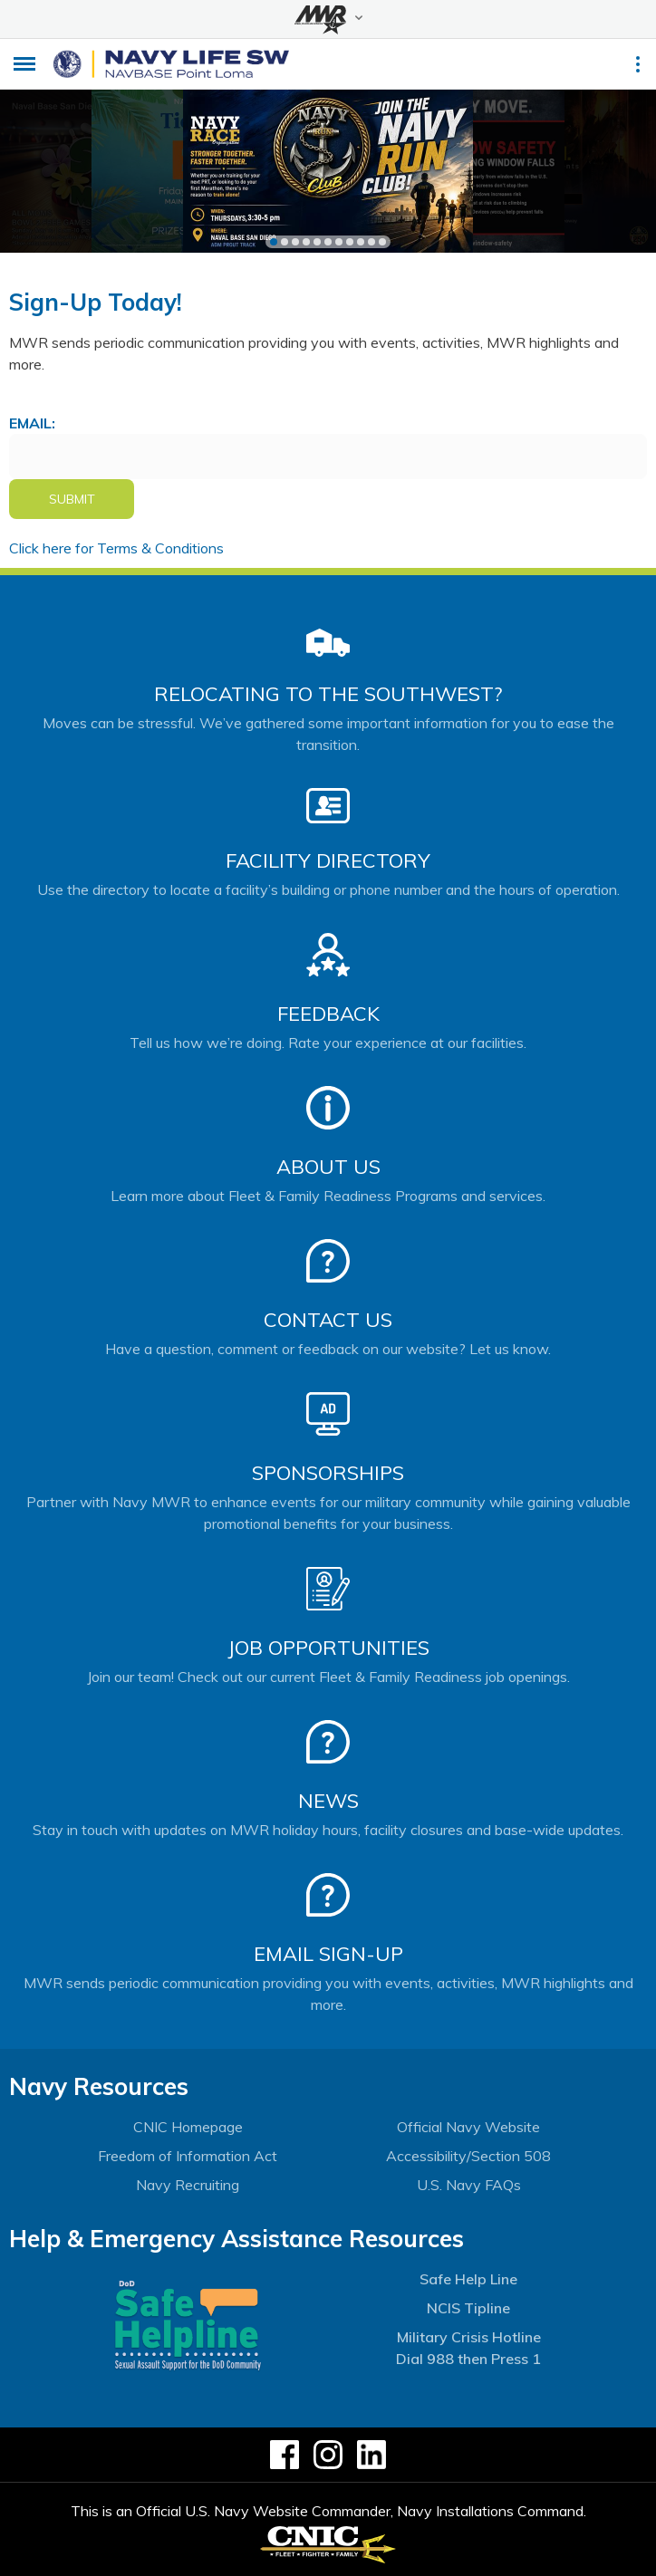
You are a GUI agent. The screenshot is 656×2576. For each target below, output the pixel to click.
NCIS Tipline (468, 2308)
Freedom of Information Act (187, 2156)
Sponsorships (328, 1472)
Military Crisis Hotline (469, 2337)
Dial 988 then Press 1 (468, 2359)
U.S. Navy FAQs (469, 2185)
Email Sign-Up (328, 1953)
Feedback (328, 1013)
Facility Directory (328, 860)
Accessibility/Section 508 (468, 2156)
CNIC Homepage (188, 2127)
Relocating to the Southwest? (328, 693)
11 (382, 241)
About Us (328, 1166)
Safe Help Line (468, 2279)
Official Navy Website (468, 2127)
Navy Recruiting (187, 2185)
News (328, 1800)
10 (371, 241)
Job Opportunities (328, 1647)
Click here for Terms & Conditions (116, 548)
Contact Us (328, 1319)
